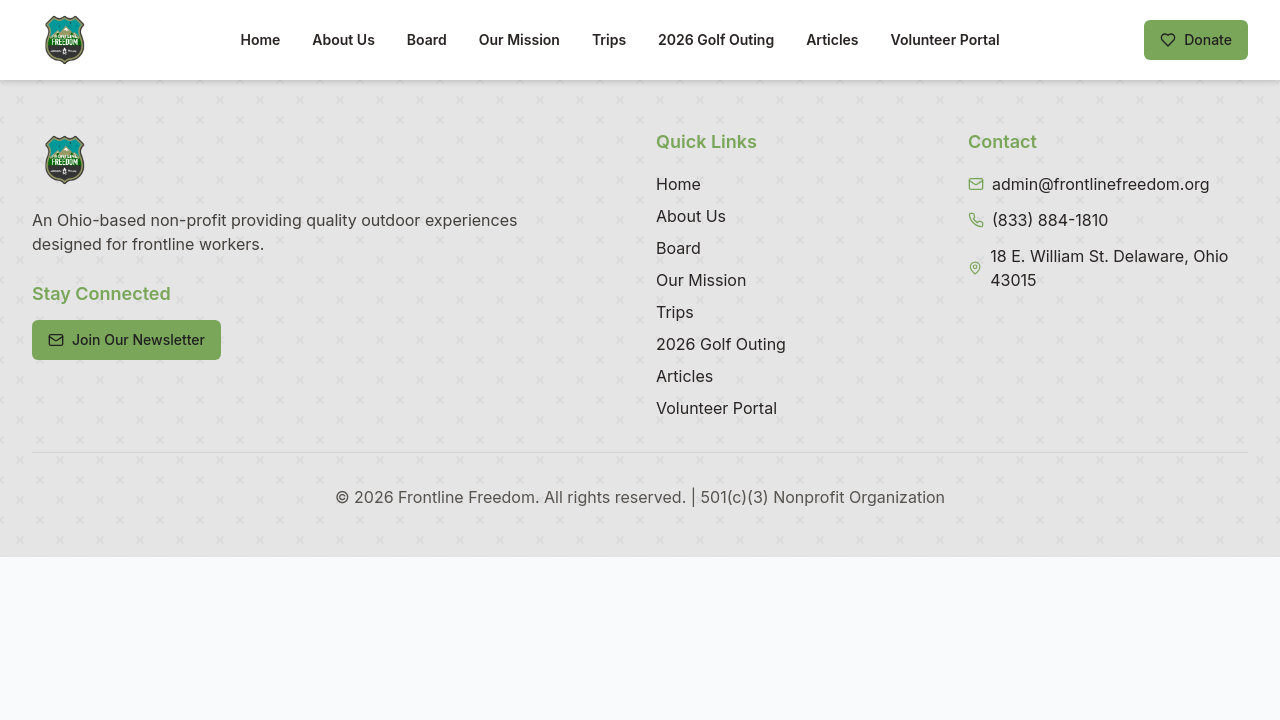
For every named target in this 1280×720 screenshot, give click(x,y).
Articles (832, 39)
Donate (1196, 39)
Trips (609, 39)
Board (427, 39)
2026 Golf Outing (716, 39)
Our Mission (519, 39)
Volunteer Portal (945, 39)
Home (260, 39)
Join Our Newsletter (126, 339)
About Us (343, 39)
